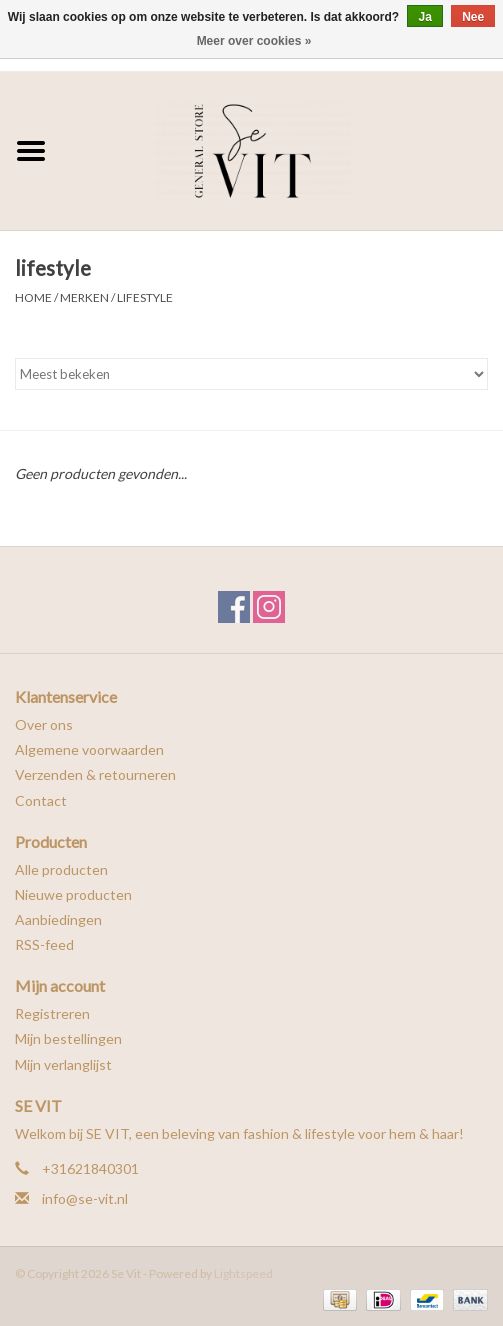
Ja (424, 17)
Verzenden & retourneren (95, 774)
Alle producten (61, 869)
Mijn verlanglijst (63, 1064)
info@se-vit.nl (85, 1198)
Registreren (52, 1013)
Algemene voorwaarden (89, 749)
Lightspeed (243, 1273)
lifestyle (145, 297)
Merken (84, 297)
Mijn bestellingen (68, 1038)
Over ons (44, 724)
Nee (473, 17)
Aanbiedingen (58, 919)
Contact (41, 800)
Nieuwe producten (73, 894)
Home (33, 297)
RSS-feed (44, 944)
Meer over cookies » (254, 41)
